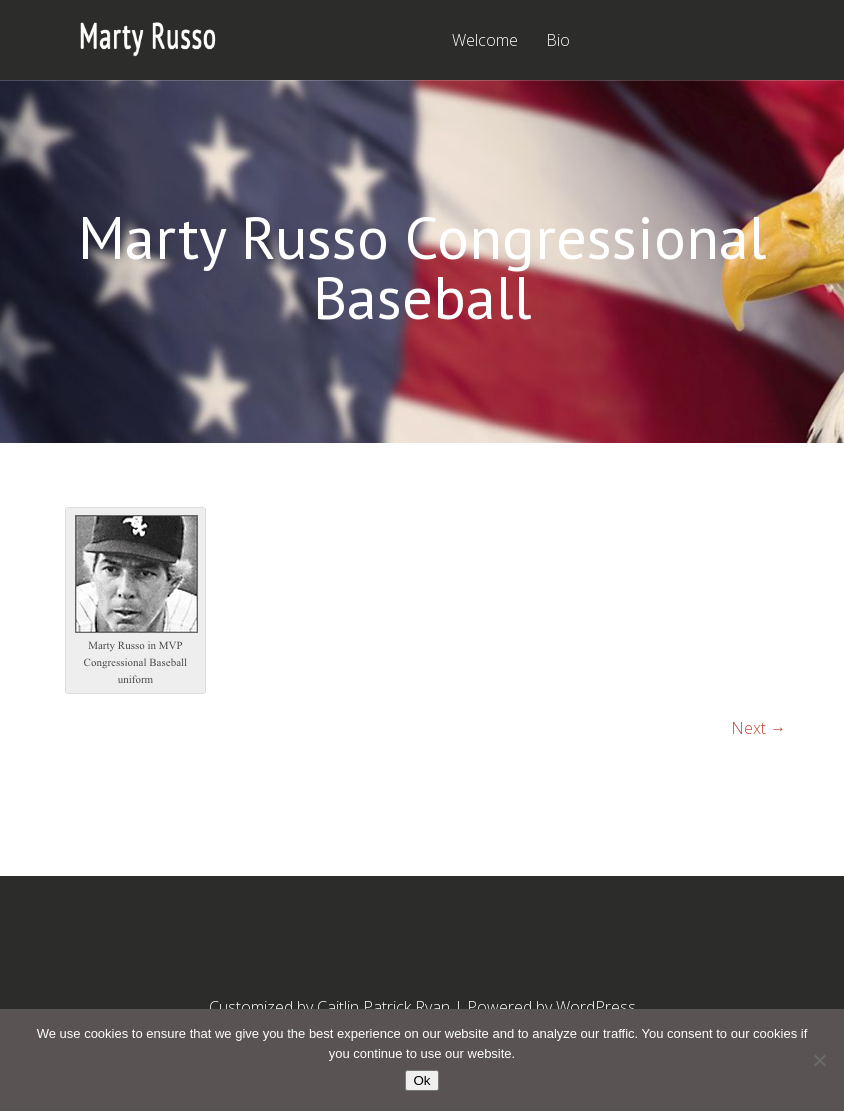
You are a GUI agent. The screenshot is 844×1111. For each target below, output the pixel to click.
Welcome (485, 41)
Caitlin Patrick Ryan (383, 1007)
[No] (819, 1060)
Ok (421, 1080)
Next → (758, 728)
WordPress (596, 1007)
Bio (558, 41)
